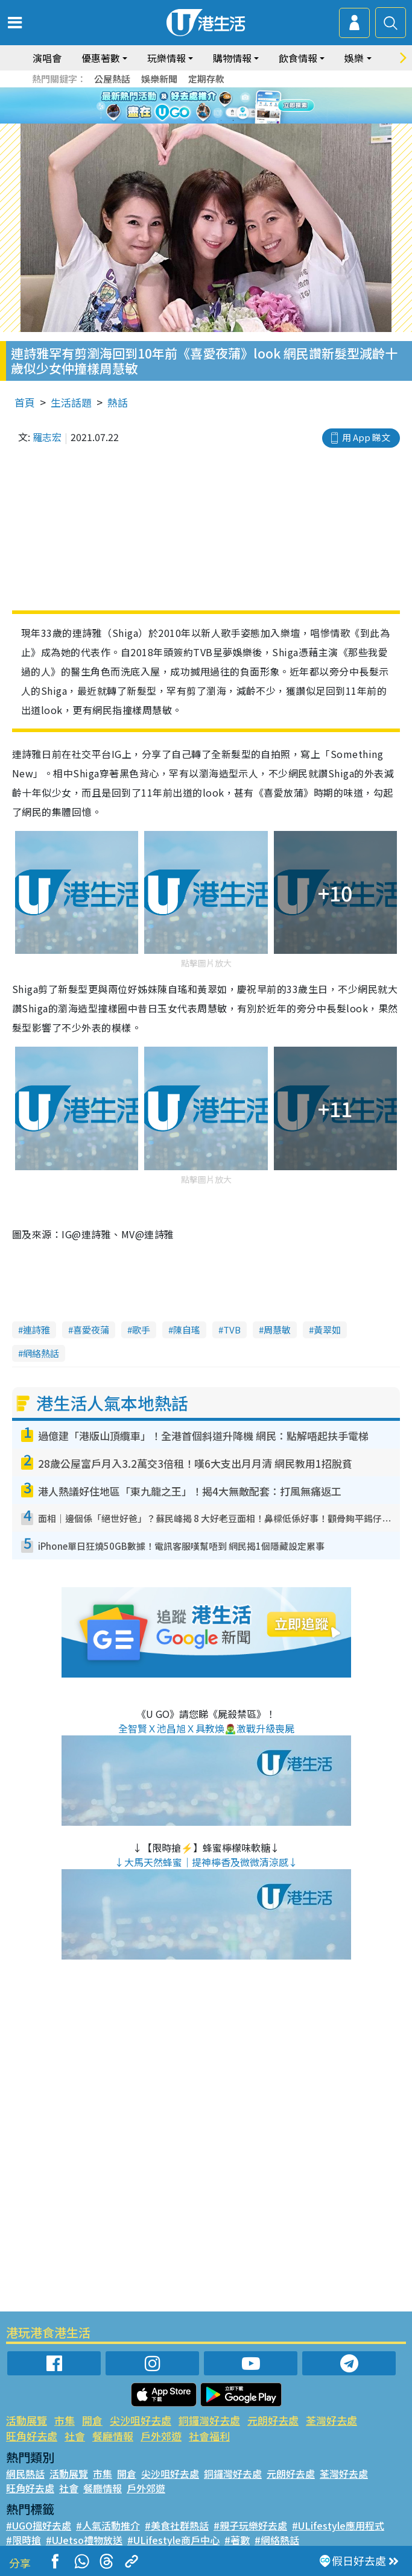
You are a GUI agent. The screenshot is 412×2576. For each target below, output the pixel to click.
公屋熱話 (112, 78)
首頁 (24, 402)
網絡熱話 (41, 1353)
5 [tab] (233, 120)
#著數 (237, 2540)
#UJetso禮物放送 (84, 2540)
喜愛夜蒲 (91, 1329)
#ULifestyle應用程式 (338, 2525)
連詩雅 (36, 1329)
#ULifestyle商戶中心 (173, 2540)
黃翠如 (327, 1329)
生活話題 (71, 402)
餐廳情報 (112, 2435)
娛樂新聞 (159, 78)
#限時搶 (23, 2540)
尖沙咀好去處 (140, 2420)
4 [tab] (221, 120)
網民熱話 (25, 2473)
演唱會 (47, 58)
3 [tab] (209, 120)
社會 (75, 2435)
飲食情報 (298, 58)
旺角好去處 (31, 2435)
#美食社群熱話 (177, 2525)
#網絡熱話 (277, 2540)
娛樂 (354, 58)
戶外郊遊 (161, 2435)
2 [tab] (197, 120)
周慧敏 (277, 1329)
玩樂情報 (166, 58)
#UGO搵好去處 (38, 2525)
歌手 (141, 1329)
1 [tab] (185, 120)
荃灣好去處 (331, 2420)
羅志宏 (47, 437)
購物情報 (232, 58)
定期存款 (206, 78)
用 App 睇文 (366, 437)
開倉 (92, 2420)
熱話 (117, 402)
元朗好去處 (273, 2420)
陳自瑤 (186, 1329)
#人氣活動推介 (108, 2525)
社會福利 (209, 2435)
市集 (64, 2420)
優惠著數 (100, 58)
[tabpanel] (206, 105)
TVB (232, 1329)
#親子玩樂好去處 (250, 2525)
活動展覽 (26, 2420)
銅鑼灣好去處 (209, 2420)
